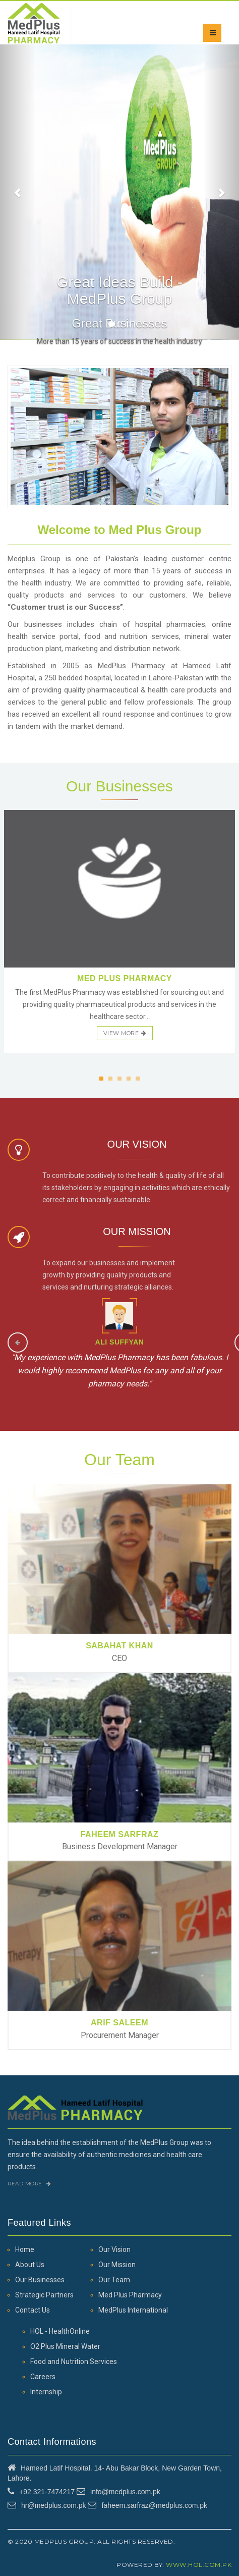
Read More (29, 2183)
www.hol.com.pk (198, 2564)
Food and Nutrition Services (73, 2361)
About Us (29, 2265)
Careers (42, 2377)
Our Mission (117, 2265)
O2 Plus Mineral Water (65, 2346)
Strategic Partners (44, 2295)
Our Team (114, 2280)
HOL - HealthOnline (60, 2331)
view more (124, 1033)
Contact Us (32, 2310)
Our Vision (114, 2249)
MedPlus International (133, 2310)
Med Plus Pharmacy (130, 2295)
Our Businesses (40, 2280)
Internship (46, 2392)
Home (24, 2249)
